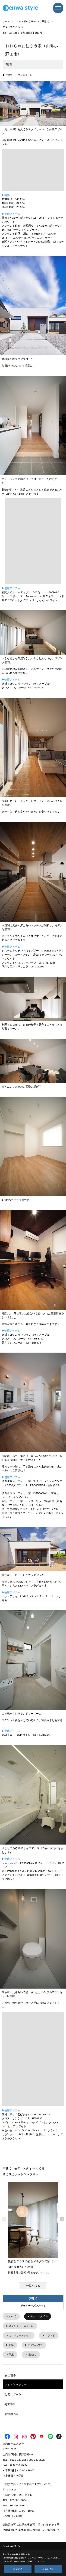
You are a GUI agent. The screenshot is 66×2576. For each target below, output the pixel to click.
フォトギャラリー (15, 2383)
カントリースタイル (20, 2335)
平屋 (11, 2353)
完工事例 (10, 2403)
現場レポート (12, 2393)
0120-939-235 (18, 2458)
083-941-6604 (18, 2499)
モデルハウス (35, 2344)
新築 (11, 2344)
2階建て (32, 2353)
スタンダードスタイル (21, 2325)
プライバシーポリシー (36, 2557)
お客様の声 (11, 2413)
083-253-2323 (37, 2458)
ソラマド (50, 2335)
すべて (12, 2316)
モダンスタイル (39, 2316)
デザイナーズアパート (33, 2305)
